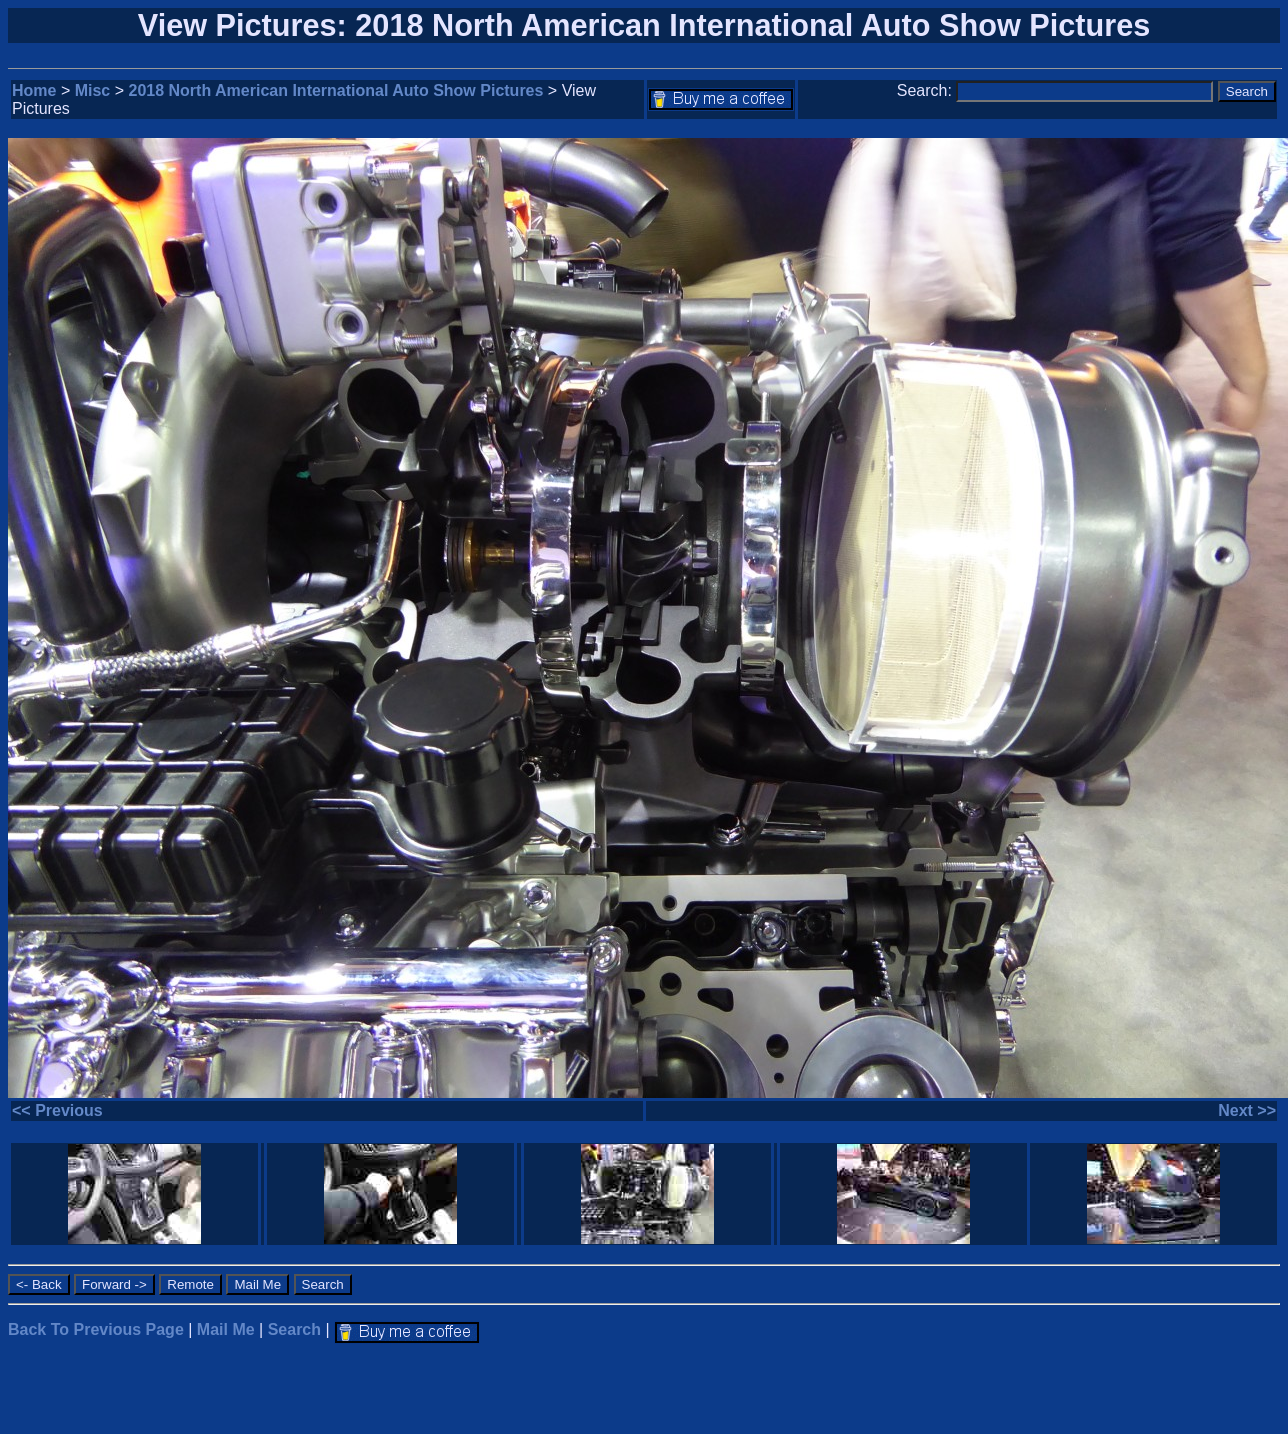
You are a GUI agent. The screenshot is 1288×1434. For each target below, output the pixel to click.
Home (34, 90)
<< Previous (57, 1110)
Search (294, 1329)
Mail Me (226, 1329)
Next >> (1247, 1110)
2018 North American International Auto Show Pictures (336, 90)
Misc (93, 90)
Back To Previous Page (96, 1329)
